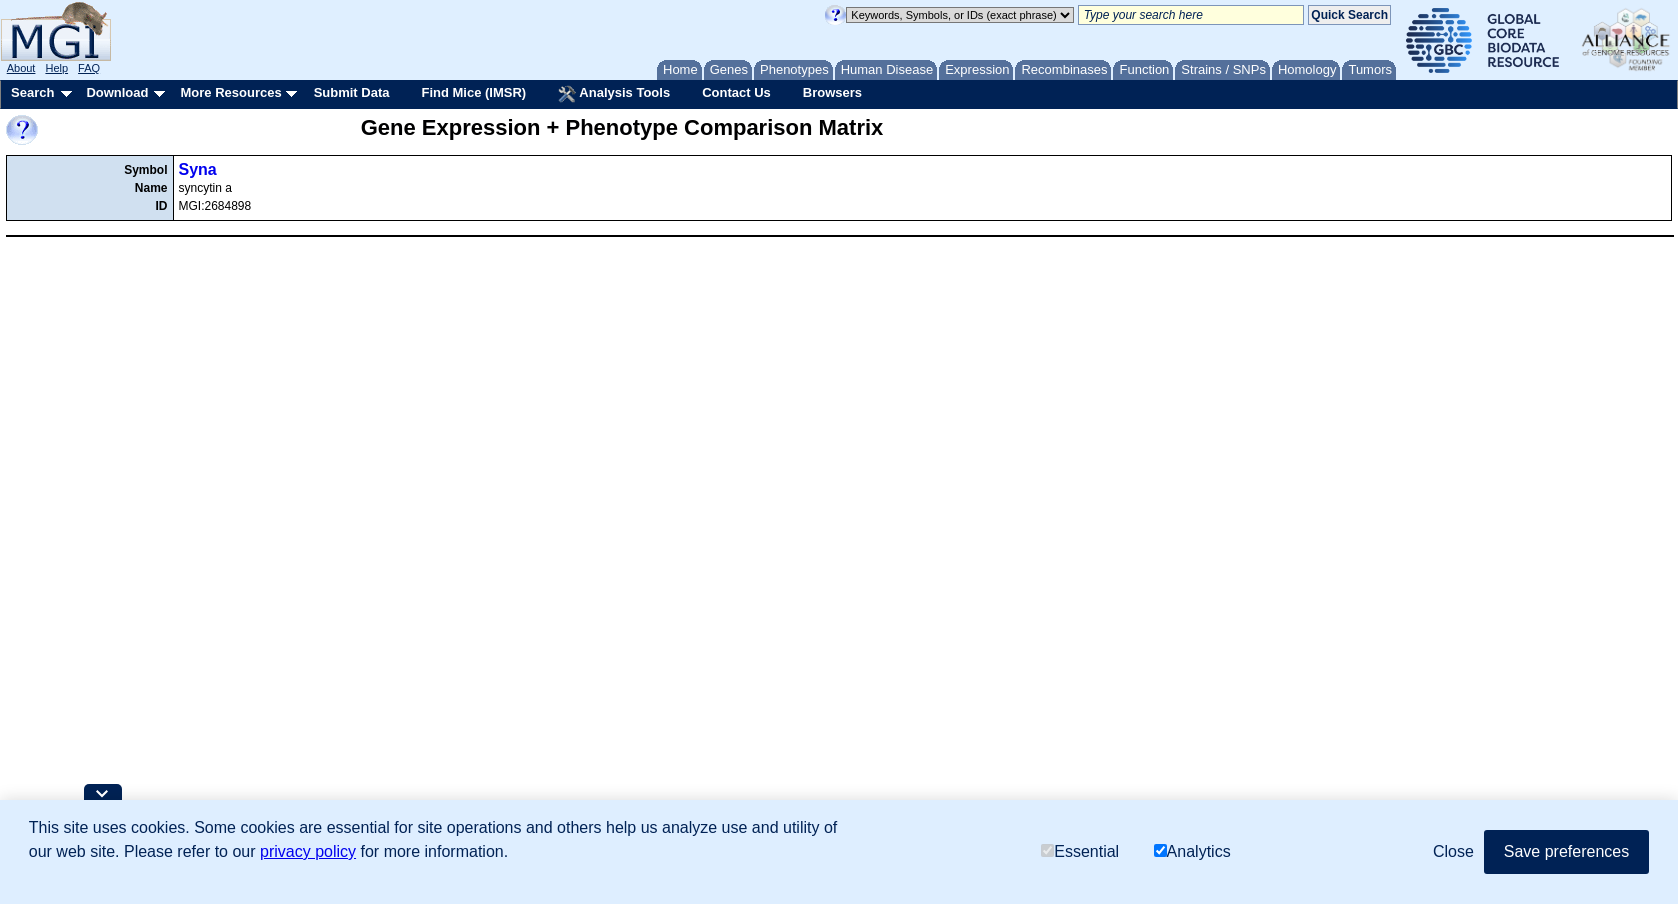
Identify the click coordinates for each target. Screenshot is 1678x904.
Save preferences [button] (1566, 851)
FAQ (89, 68)
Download (117, 92)
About (21, 68)
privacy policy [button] (308, 851)
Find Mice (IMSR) (473, 92)
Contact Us (736, 92)
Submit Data (352, 92)
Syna (198, 169)
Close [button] (1453, 851)
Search (32, 92)
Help (56, 68)
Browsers (832, 92)
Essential (1080, 851)
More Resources (230, 92)
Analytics (1192, 851)
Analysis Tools (614, 94)
